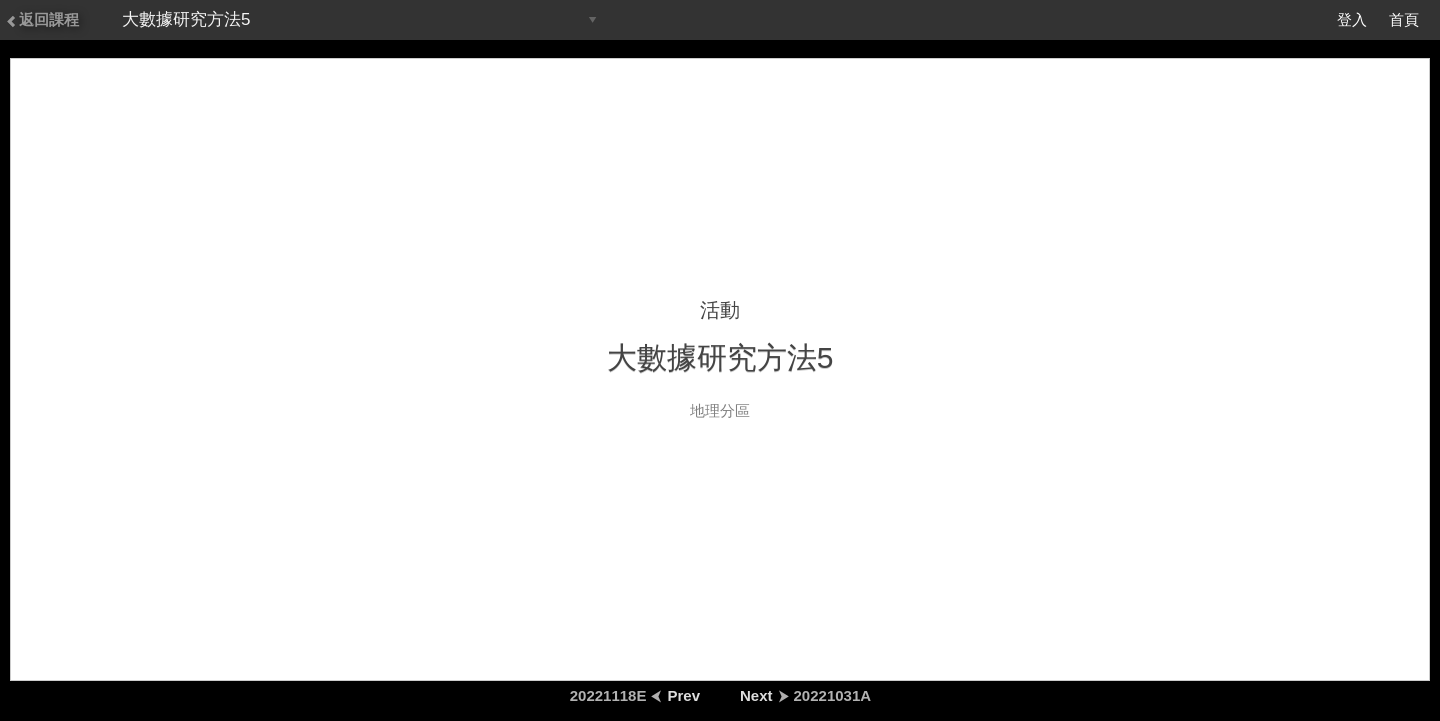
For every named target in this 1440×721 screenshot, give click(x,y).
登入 (1352, 19)
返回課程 (42, 19)
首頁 (1404, 19)
